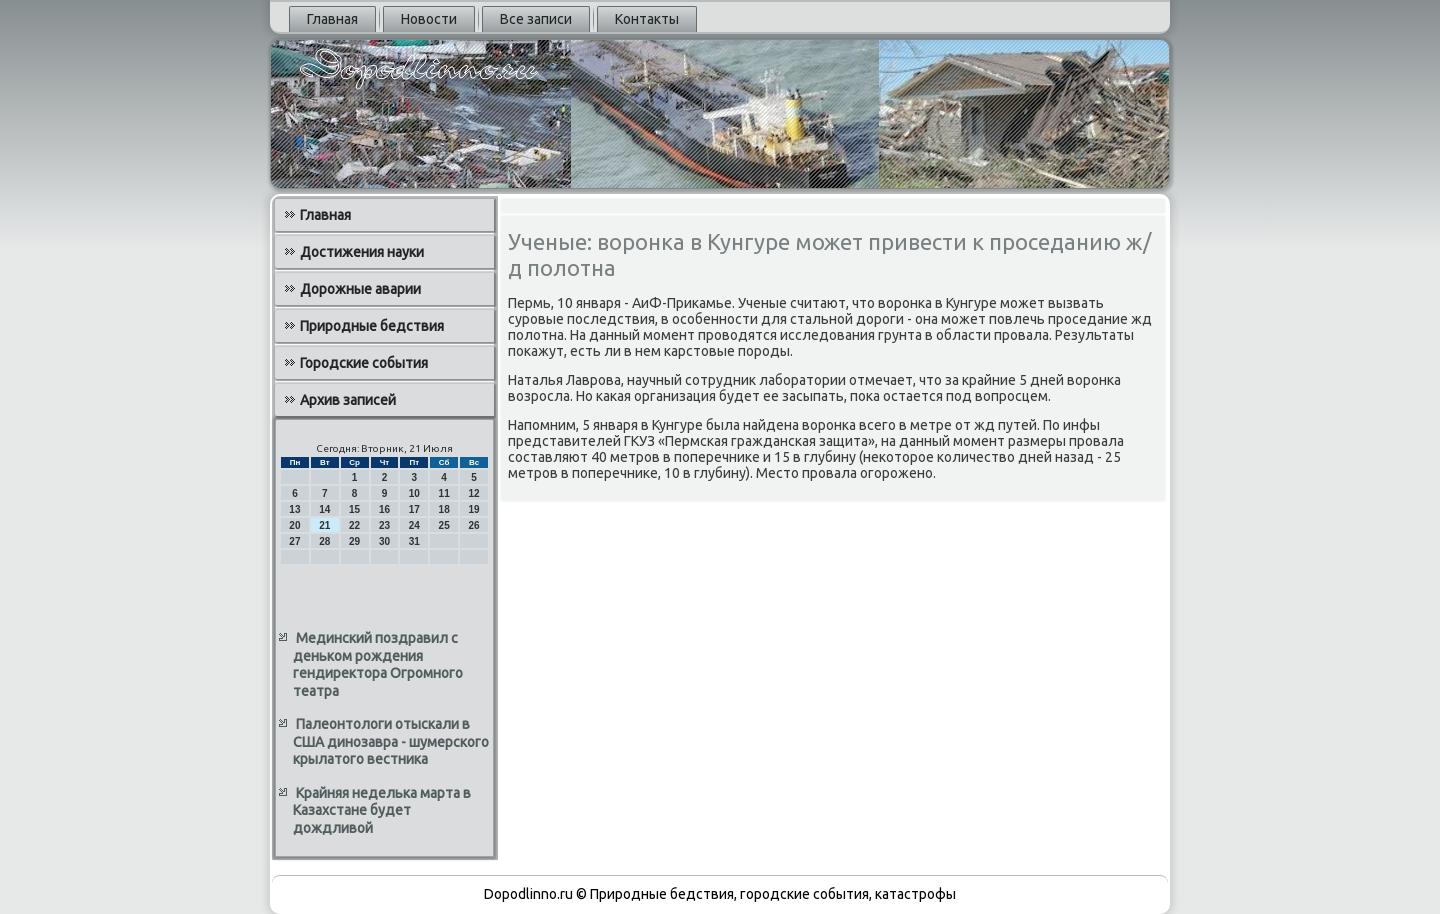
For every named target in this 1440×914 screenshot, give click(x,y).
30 (384, 541)
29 (354, 541)
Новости (429, 19)
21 (324, 525)
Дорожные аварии (360, 289)
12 (473, 493)
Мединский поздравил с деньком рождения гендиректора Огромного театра (378, 664)
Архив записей (348, 400)
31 (414, 541)
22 (354, 525)
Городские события (364, 363)
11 (444, 493)
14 (324, 509)
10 (414, 493)
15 (354, 509)
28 (324, 541)
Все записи (536, 19)
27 (294, 541)
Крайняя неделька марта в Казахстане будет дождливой (382, 810)
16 (384, 509)
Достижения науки (362, 252)
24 (414, 525)
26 (473, 525)
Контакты (647, 19)
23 (384, 525)
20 (294, 525)
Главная (332, 19)
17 (414, 509)
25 (444, 525)
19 (473, 509)
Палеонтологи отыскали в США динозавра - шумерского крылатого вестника (391, 741)
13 (294, 509)
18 (444, 509)
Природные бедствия (372, 326)
